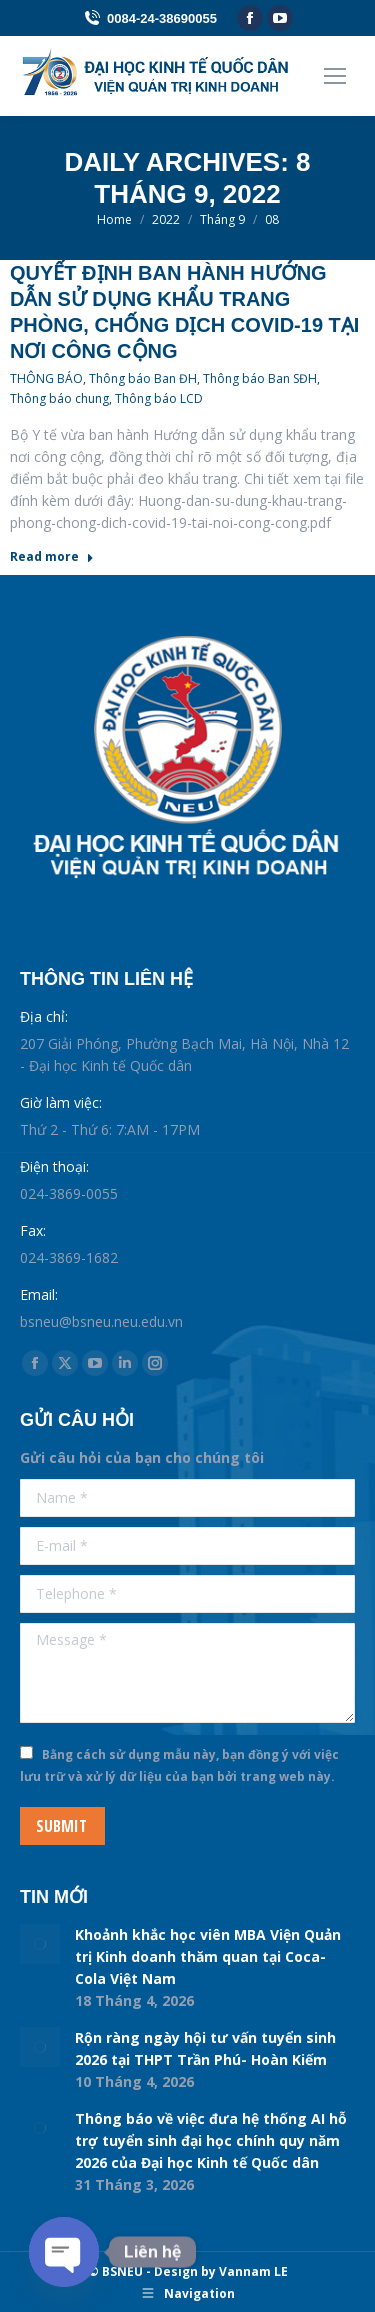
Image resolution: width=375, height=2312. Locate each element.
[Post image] (40, 1944)
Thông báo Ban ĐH (143, 378)
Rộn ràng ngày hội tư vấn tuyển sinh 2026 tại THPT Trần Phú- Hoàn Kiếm (205, 2048)
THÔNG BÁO (46, 378)
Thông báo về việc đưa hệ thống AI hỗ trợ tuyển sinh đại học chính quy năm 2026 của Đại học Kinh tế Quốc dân (211, 2140)
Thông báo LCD (159, 398)
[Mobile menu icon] (335, 76)
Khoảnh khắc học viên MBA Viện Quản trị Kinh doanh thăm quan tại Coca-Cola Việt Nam (208, 1956)
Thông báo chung (59, 398)
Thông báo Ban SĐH (260, 378)
